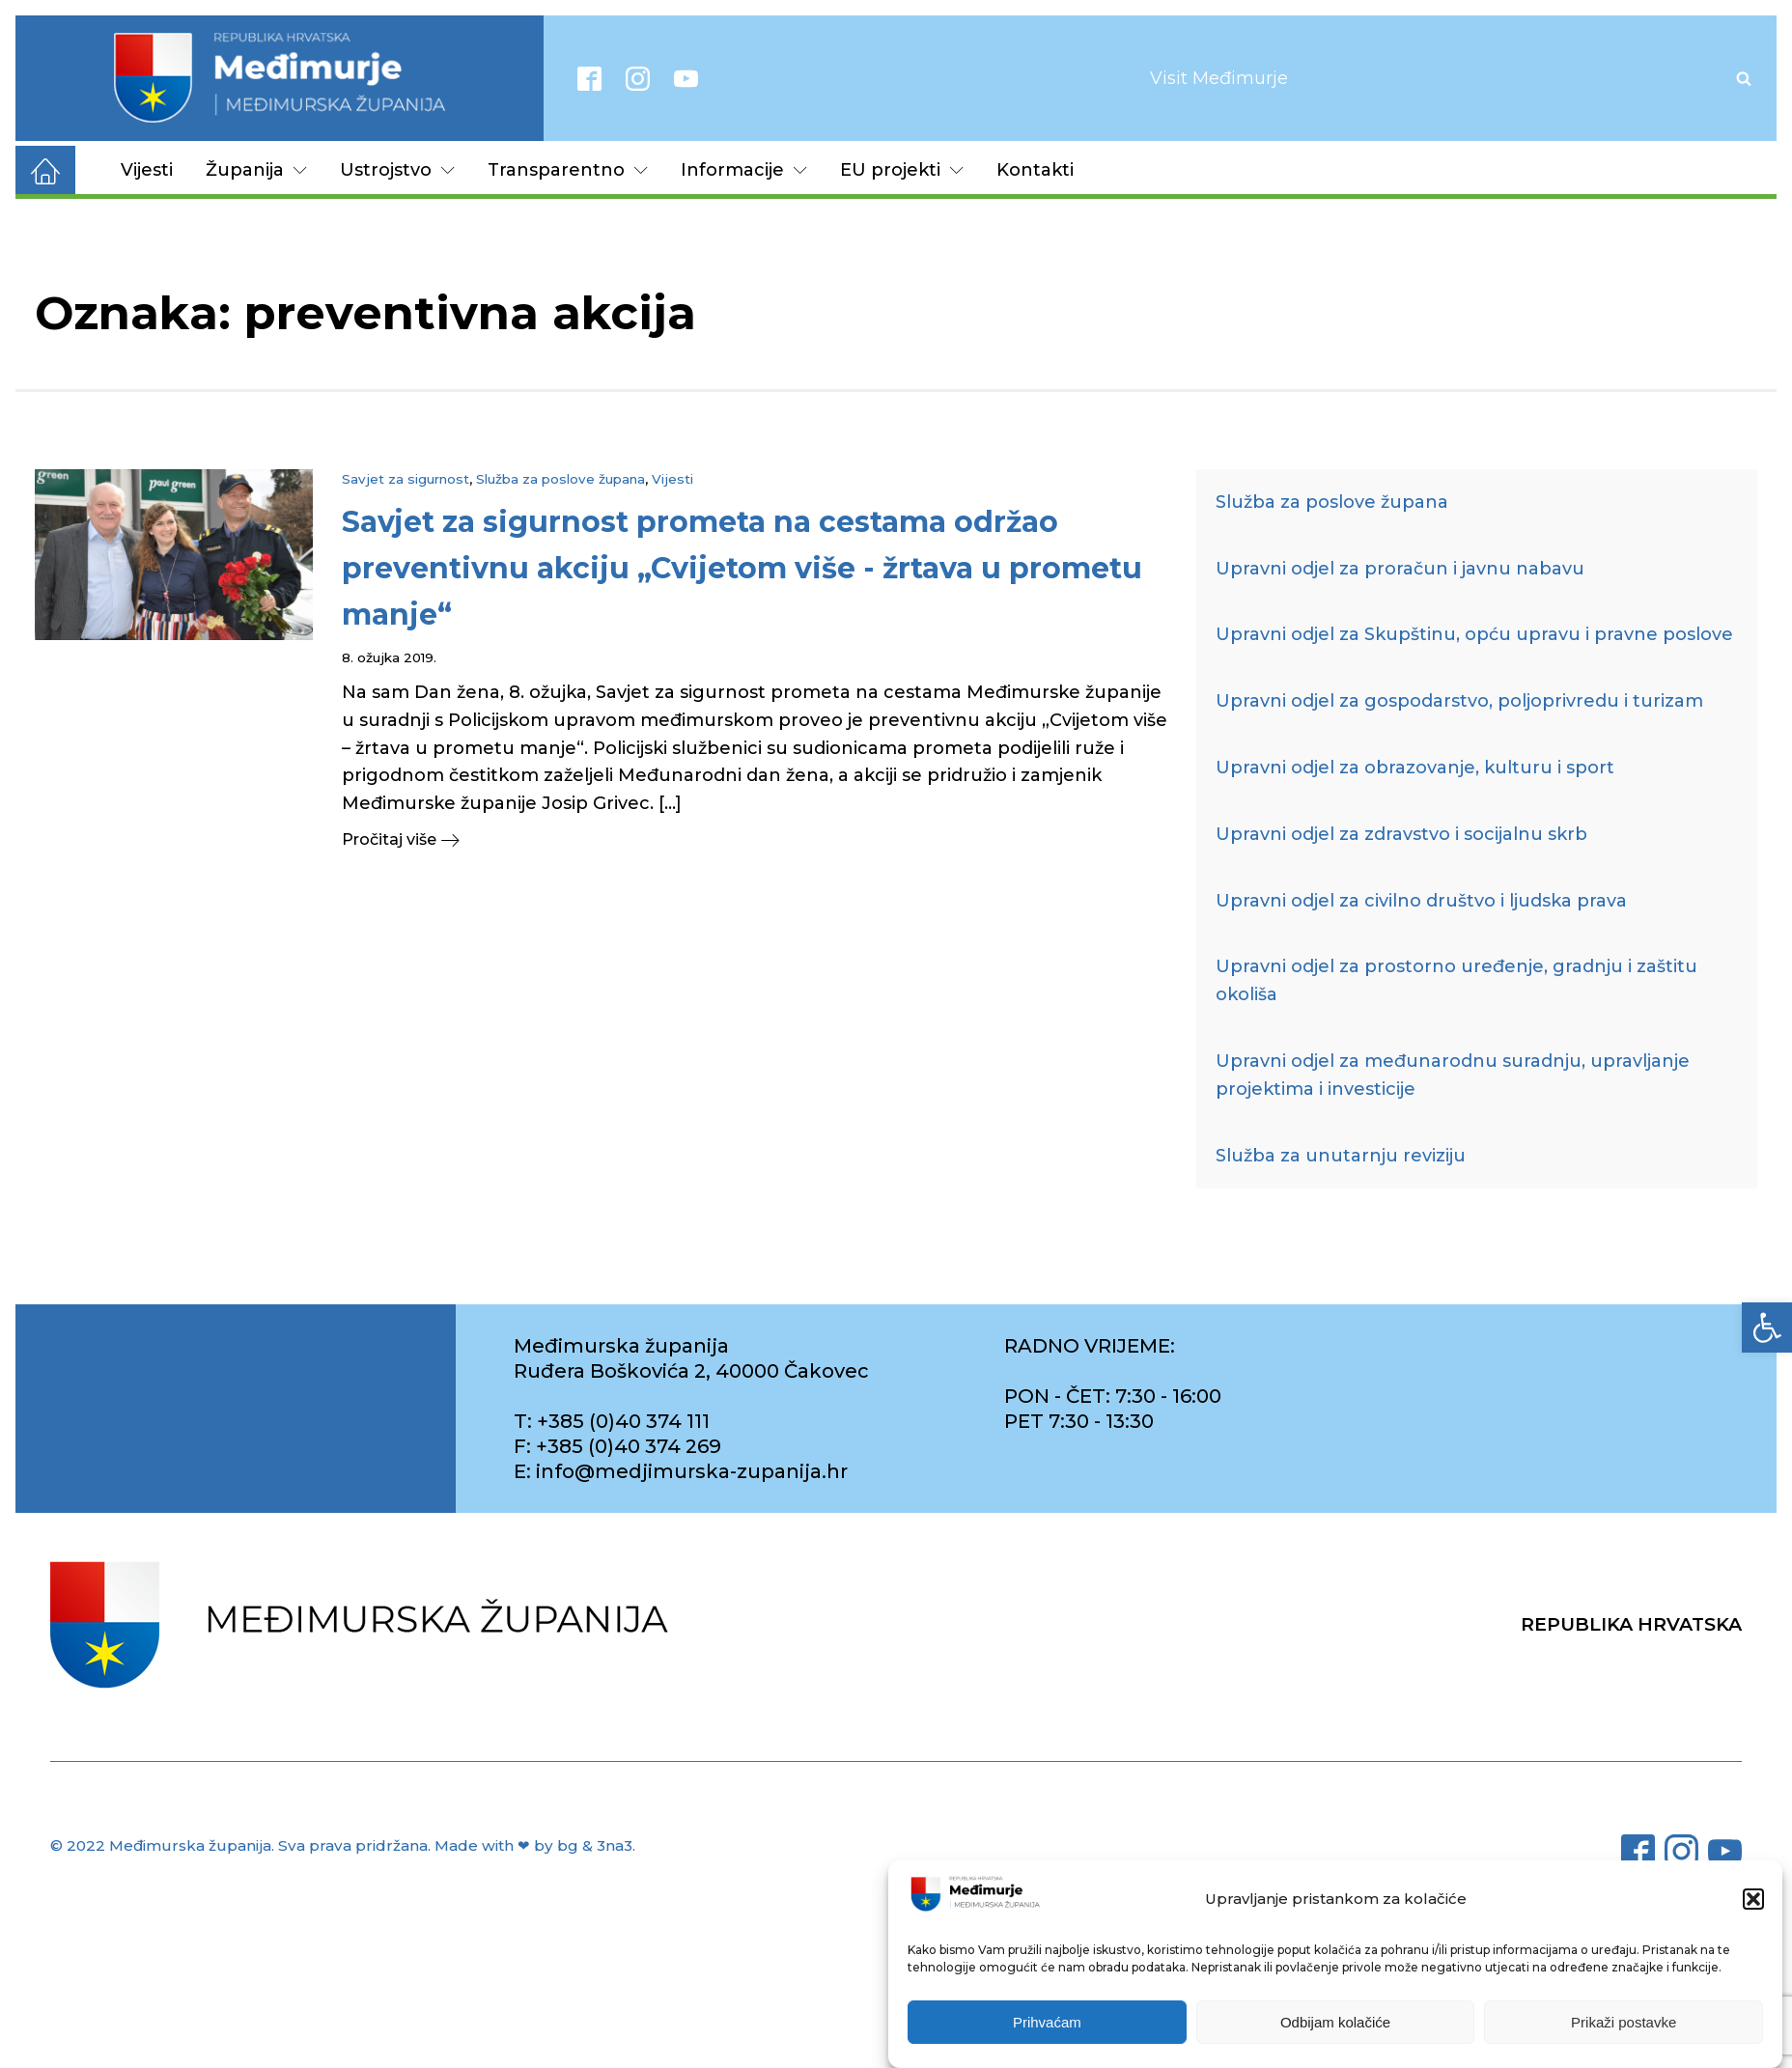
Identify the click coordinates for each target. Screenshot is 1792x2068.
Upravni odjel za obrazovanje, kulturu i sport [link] (1415, 767)
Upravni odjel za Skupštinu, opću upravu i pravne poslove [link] (1474, 634)
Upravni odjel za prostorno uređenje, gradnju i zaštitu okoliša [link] (1456, 980)
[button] (1753, 1901)
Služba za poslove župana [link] (560, 479)
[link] (1767, 1327)
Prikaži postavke (1623, 2024)
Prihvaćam (1047, 2024)
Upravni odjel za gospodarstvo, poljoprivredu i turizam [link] (1459, 701)
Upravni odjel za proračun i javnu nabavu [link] (1400, 568)
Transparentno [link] (568, 170)
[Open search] (1743, 78)
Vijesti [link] (147, 170)
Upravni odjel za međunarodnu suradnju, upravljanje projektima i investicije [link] (1453, 1075)
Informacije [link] (744, 170)
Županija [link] (256, 170)
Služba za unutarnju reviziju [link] (1341, 1155)
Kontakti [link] (1035, 170)
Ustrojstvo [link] (397, 170)
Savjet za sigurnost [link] (405, 479)
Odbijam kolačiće (1335, 2024)
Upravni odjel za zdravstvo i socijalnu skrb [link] (1401, 834)
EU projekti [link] (902, 170)
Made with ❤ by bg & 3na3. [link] (534, 1845)
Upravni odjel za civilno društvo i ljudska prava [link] (1421, 900)
